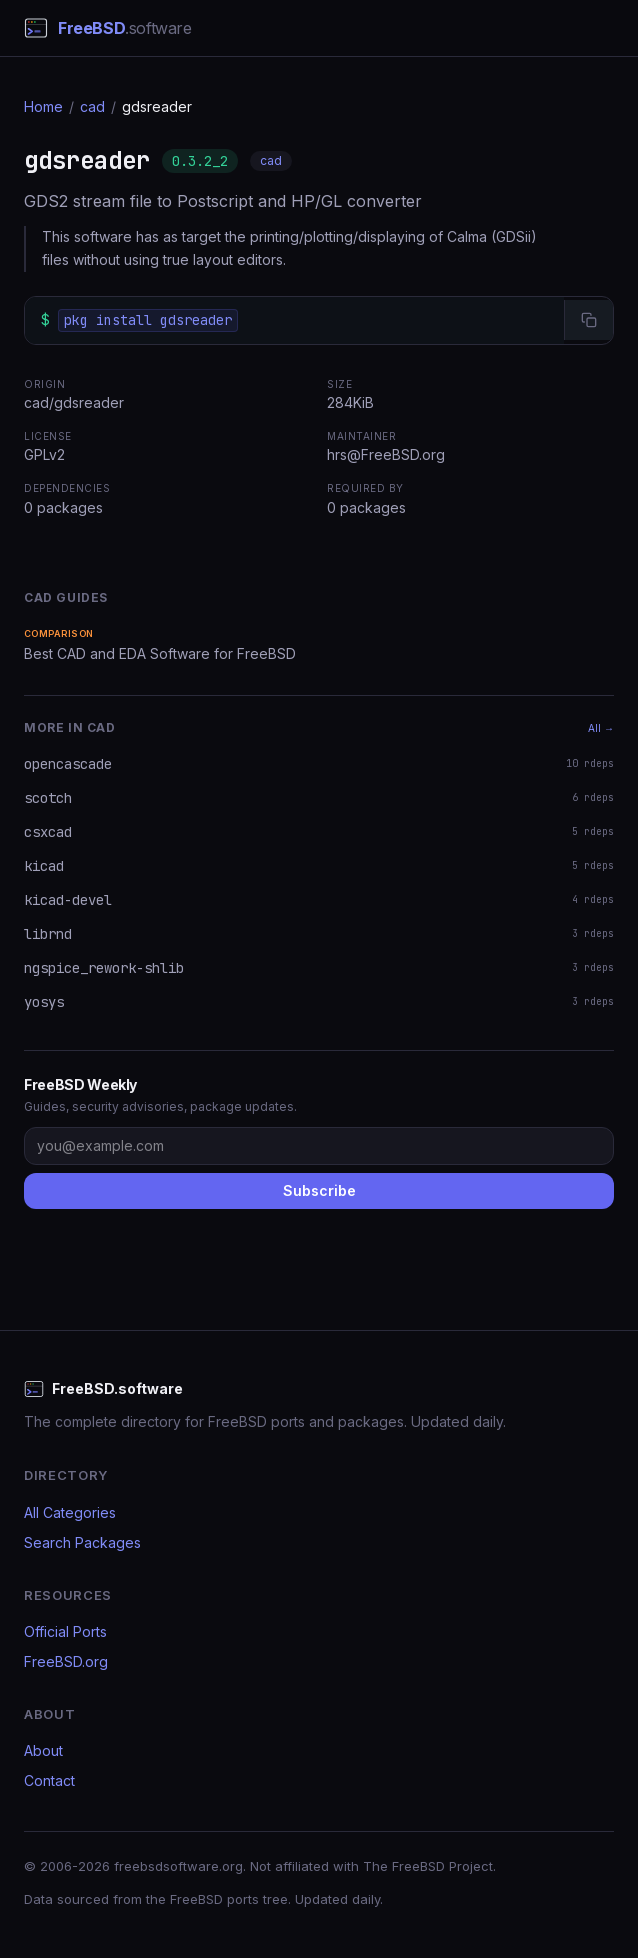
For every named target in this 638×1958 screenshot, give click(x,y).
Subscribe (319, 1190)
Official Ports (65, 1631)
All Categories (70, 1512)
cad (92, 106)
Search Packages (82, 1542)
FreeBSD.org (66, 1661)
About (43, 1750)
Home (43, 106)
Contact (49, 1780)
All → (601, 728)
